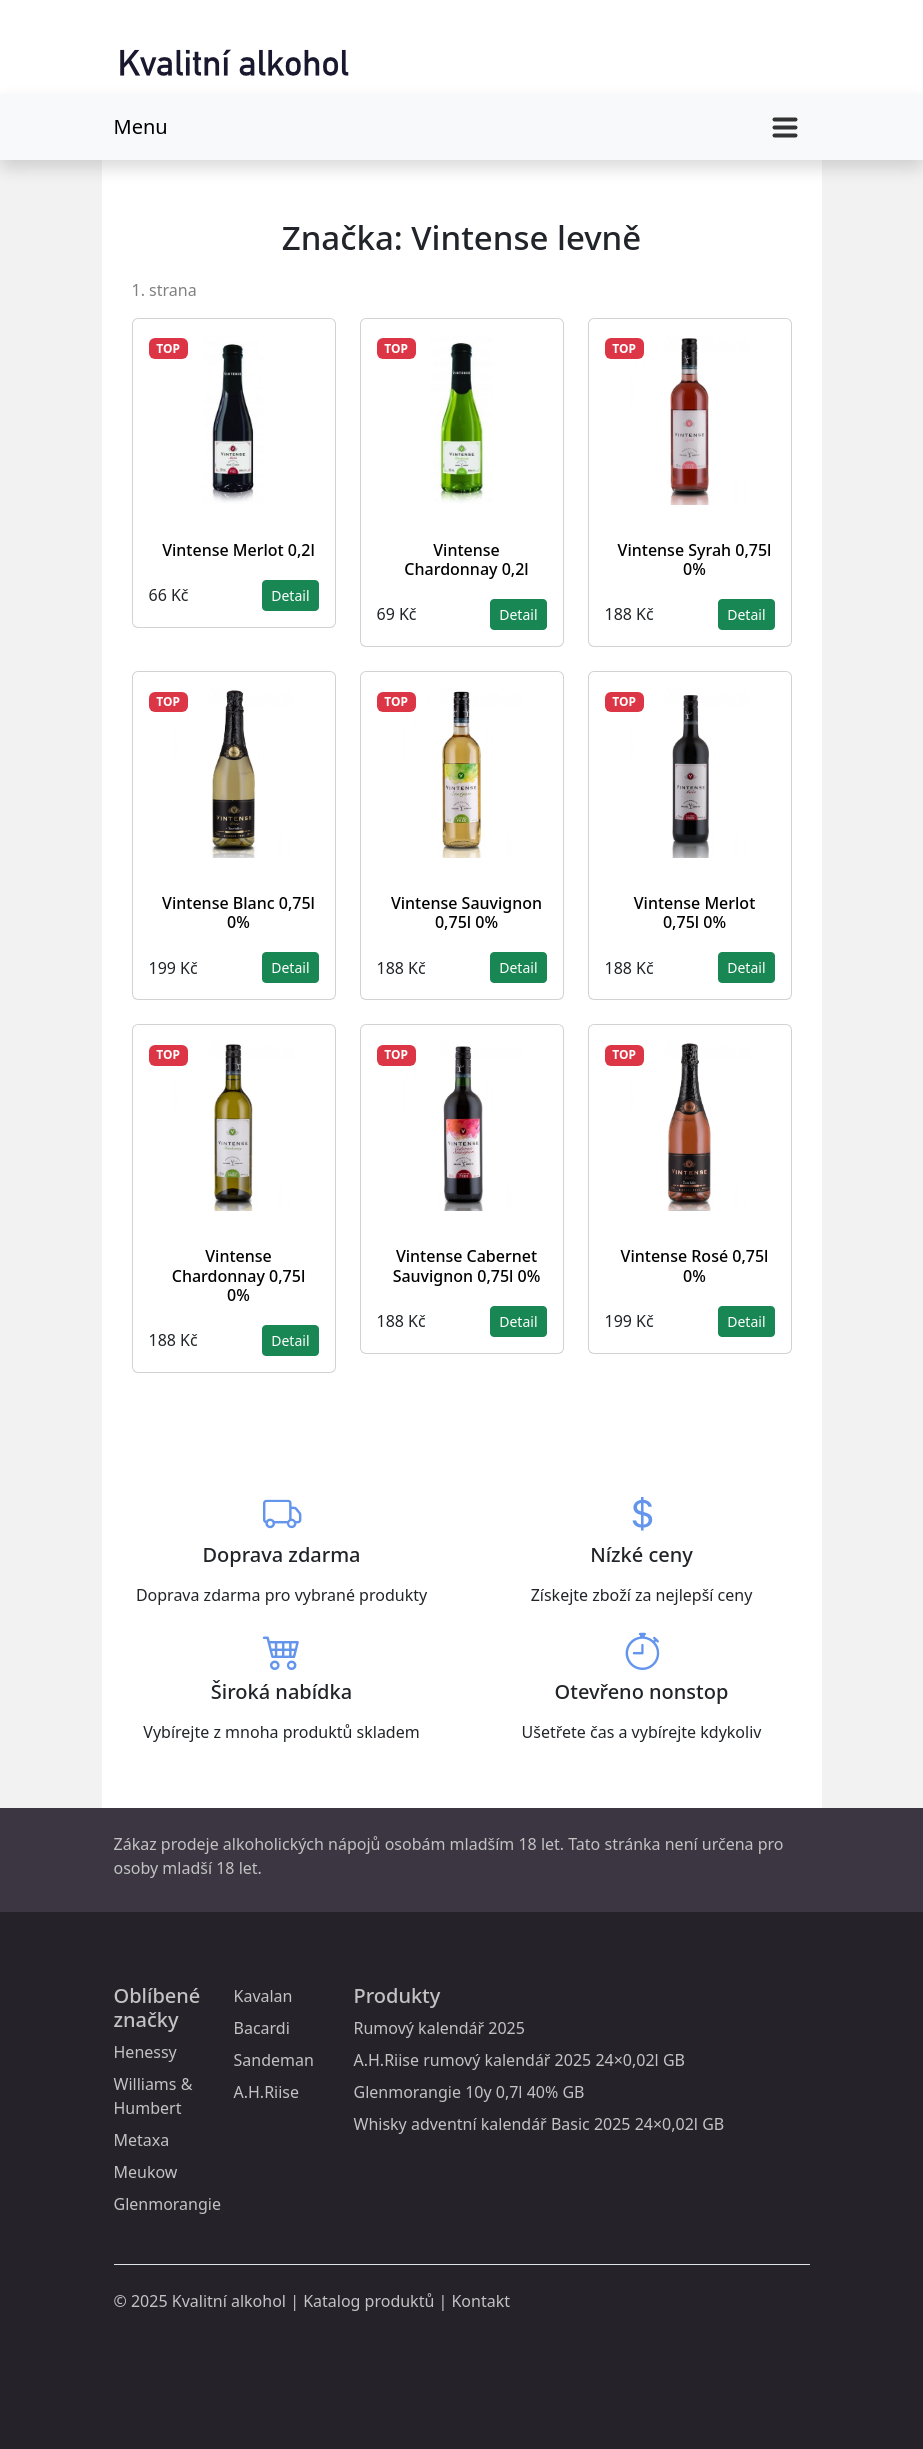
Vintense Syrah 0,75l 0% (695, 559)
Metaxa (142, 2140)
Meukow (146, 2172)
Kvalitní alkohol (229, 2301)
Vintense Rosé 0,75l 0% (695, 1265)
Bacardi (262, 2028)
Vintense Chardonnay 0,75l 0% (238, 1275)
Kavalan (263, 1996)
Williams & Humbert (153, 2096)
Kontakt (480, 2301)
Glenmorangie (167, 2204)
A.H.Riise (267, 2092)
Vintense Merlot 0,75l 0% (695, 912)
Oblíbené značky (157, 2007)
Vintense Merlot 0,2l (238, 550)
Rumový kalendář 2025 (439, 2028)
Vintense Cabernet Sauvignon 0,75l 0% (467, 1265)
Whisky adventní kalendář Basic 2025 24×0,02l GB (539, 2124)
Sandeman (274, 2060)
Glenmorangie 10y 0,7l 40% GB (469, 2092)
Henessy (145, 2052)
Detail (290, 595)
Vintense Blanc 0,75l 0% (238, 912)
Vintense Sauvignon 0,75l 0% (466, 912)
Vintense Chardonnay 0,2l (466, 559)
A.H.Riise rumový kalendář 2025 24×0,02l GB (519, 2060)
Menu (141, 126)
